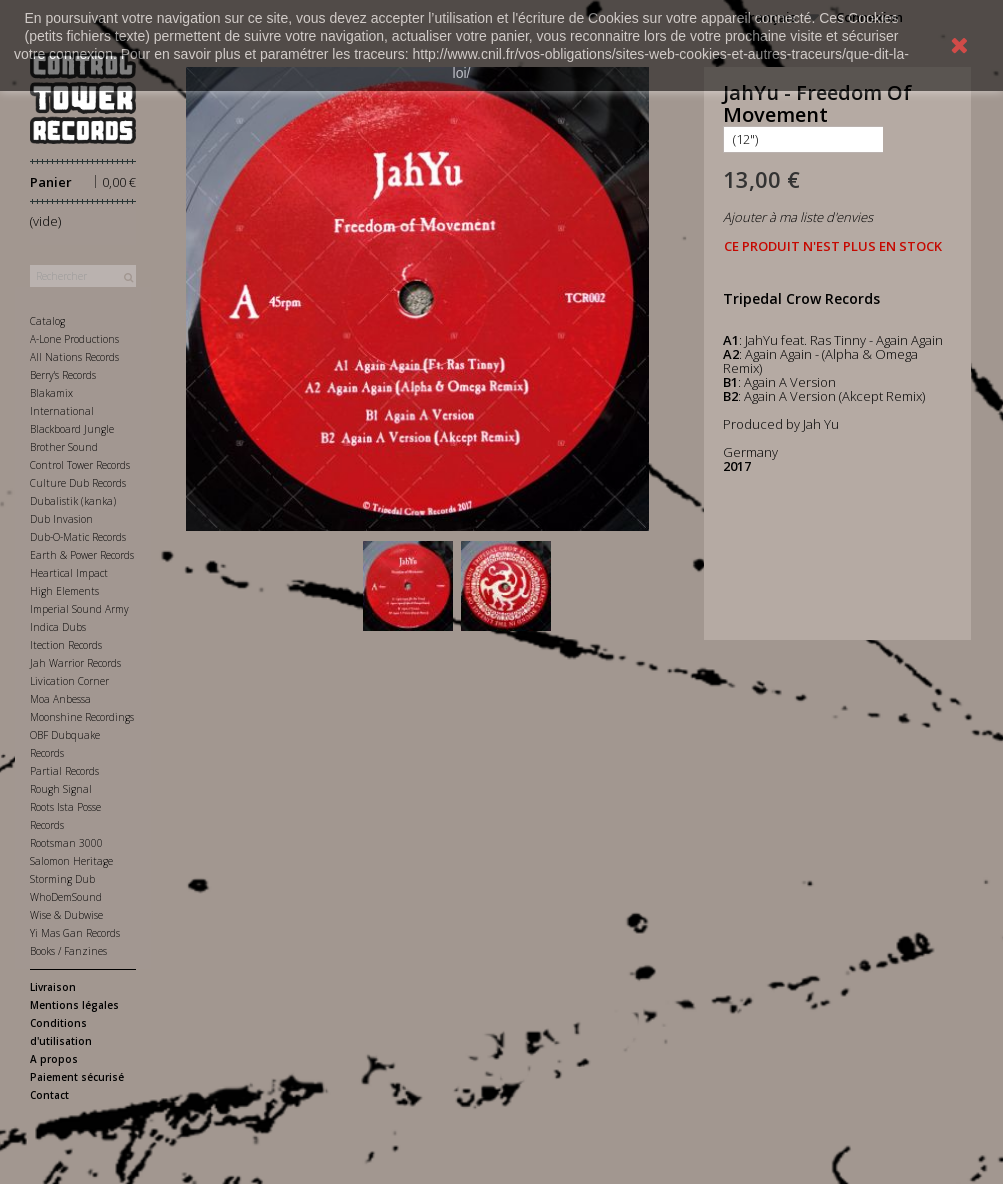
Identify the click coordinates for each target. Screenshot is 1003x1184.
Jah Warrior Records (75, 663)
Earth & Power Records (82, 555)
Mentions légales (74, 1005)
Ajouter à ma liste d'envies (798, 217)
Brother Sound (64, 447)
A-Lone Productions (74, 339)
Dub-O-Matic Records (78, 537)
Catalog (47, 321)
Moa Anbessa (60, 699)
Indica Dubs (58, 627)
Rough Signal (61, 789)
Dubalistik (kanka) (73, 501)
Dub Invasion (61, 519)
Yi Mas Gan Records (75, 933)
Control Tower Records (80, 465)
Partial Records (64, 771)
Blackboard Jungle (72, 429)
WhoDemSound (66, 897)
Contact (49, 1095)
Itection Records (66, 645)
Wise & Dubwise (66, 915)
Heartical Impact (69, 573)
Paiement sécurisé (77, 1077)
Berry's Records (63, 375)
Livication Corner (69, 681)
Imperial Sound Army (79, 609)
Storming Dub (62, 879)
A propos (54, 1059)
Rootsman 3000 (66, 843)
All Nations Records (74, 357)
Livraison (53, 987)
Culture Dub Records (78, 483)
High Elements (64, 591)
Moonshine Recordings (82, 717)
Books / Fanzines (68, 951)
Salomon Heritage (71, 861)
